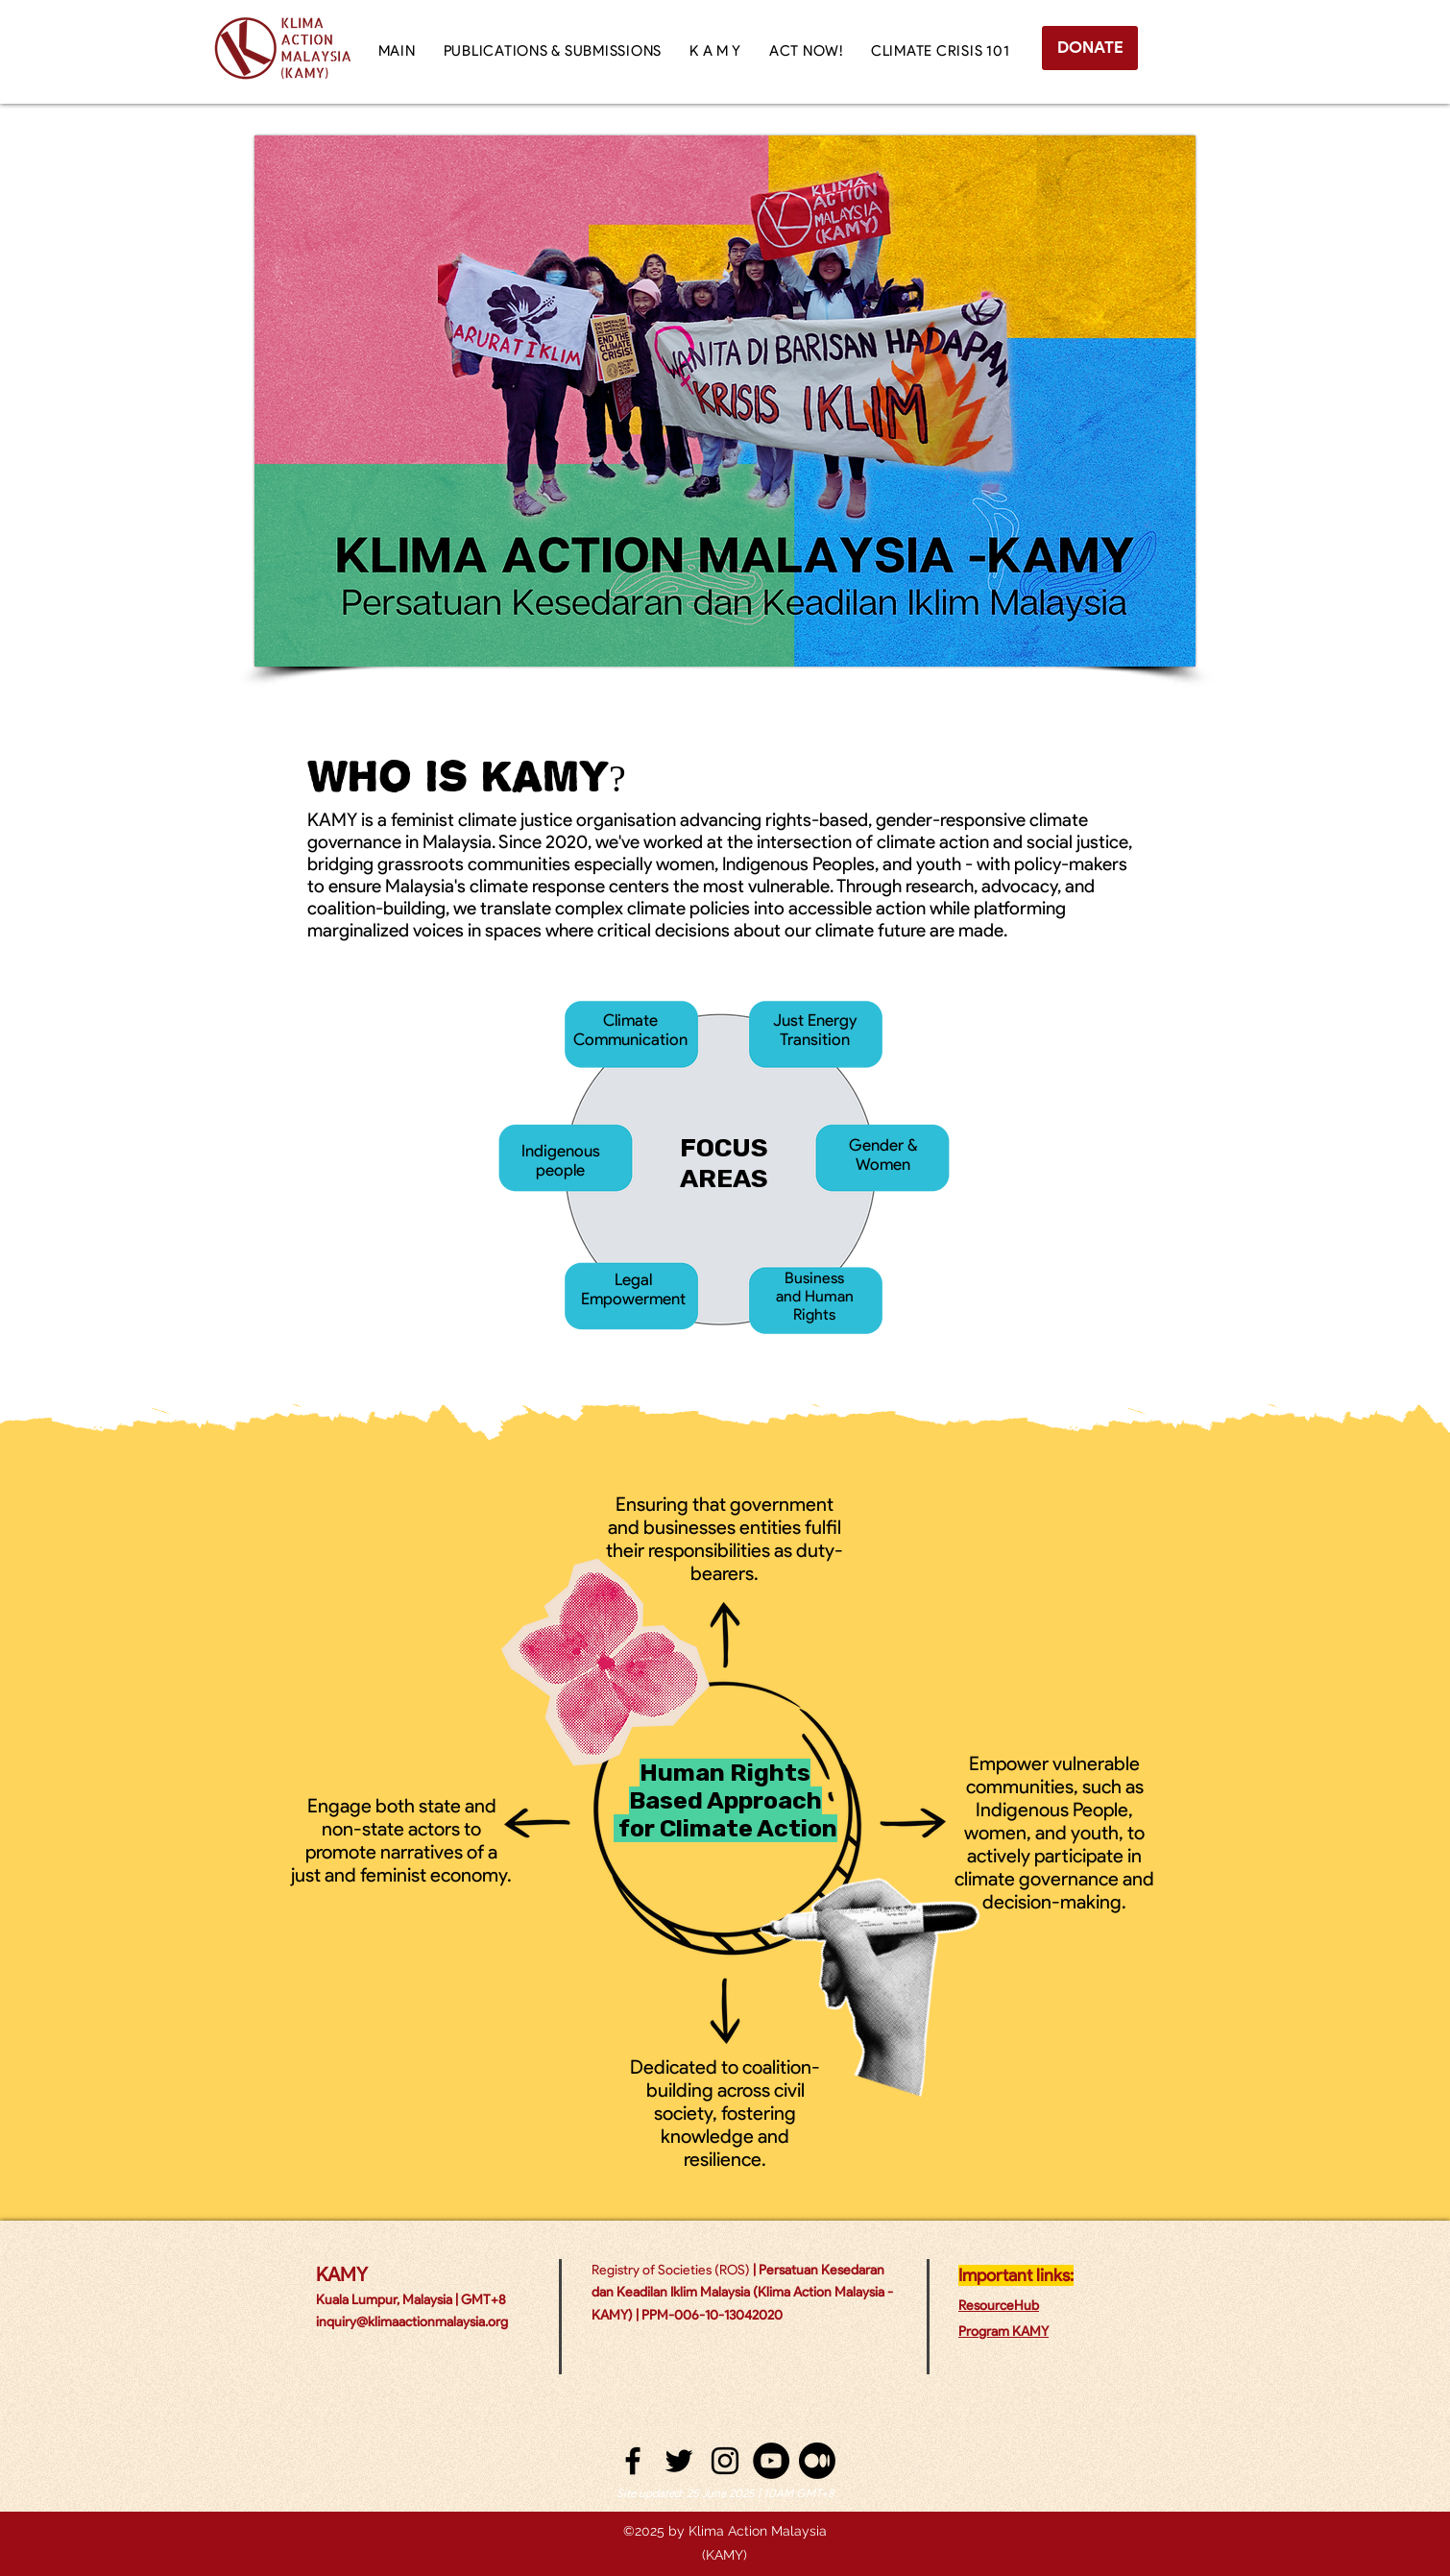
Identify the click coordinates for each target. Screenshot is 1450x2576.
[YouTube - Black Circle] (771, 2460)
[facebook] (633, 2460)
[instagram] (725, 2460)
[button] (715, 51)
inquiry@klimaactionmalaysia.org (412, 2322)
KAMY (342, 2274)
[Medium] (817, 2460)
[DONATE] (1090, 48)
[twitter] (679, 2460)
